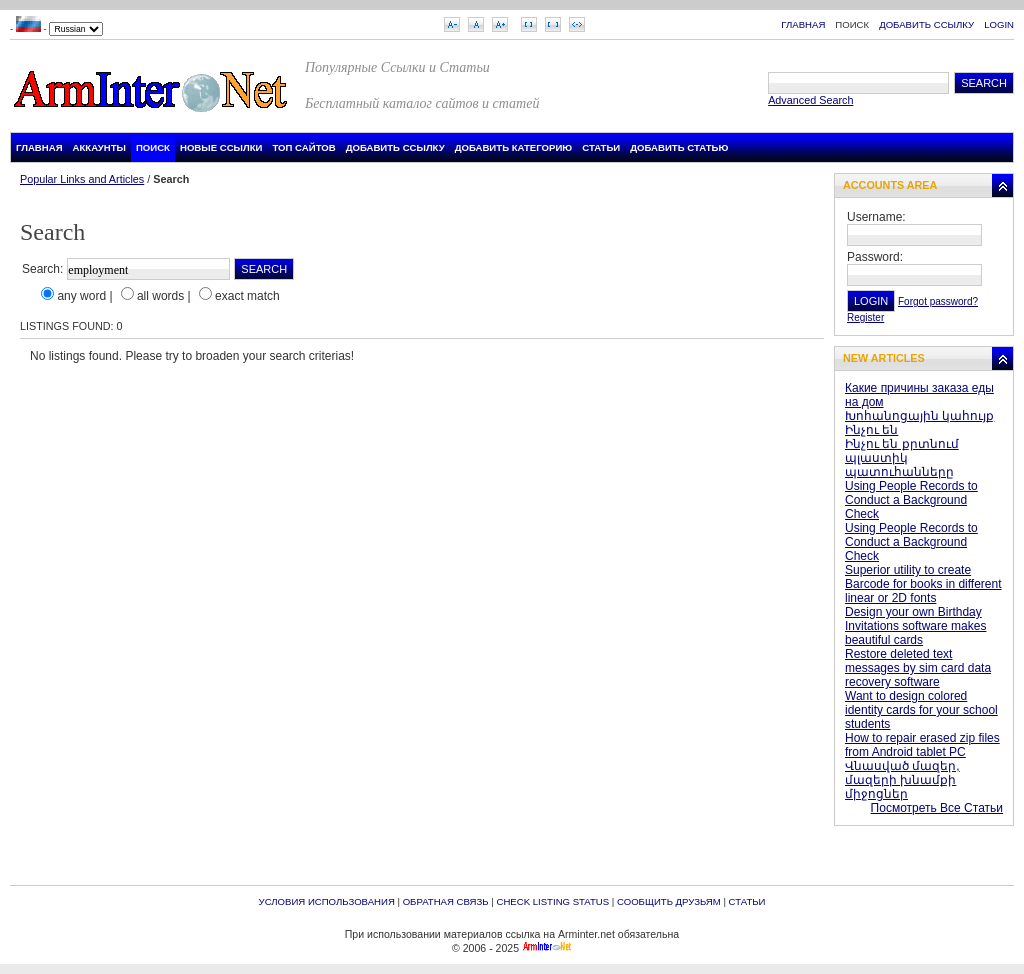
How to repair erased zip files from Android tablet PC (922, 745)
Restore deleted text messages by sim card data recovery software (918, 668)
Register (865, 317)
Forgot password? (938, 301)
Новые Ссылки (221, 147)
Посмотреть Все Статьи (937, 808)
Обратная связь (446, 901)
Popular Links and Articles (82, 179)
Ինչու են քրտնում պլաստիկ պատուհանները (902, 458)
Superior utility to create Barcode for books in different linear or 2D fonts (923, 584)
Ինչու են (871, 430)
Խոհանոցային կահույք (919, 416)
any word (81, 296)
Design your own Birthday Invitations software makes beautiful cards (915, 626)
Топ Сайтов (303, 147)
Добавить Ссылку (926, 24)
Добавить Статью (679, 147)
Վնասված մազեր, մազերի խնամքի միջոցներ (902, 780)
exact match (247, 296)
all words (160, 296)
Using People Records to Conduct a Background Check (911, 500)
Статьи (601, 147)
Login (999, 24)
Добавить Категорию (514, 147)
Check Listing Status (552, 901)
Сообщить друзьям (669, 901)
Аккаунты (99, 147)
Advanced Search (810, 100)
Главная (803, 24)
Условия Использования (327, 901)
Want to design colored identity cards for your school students (921, 710)
